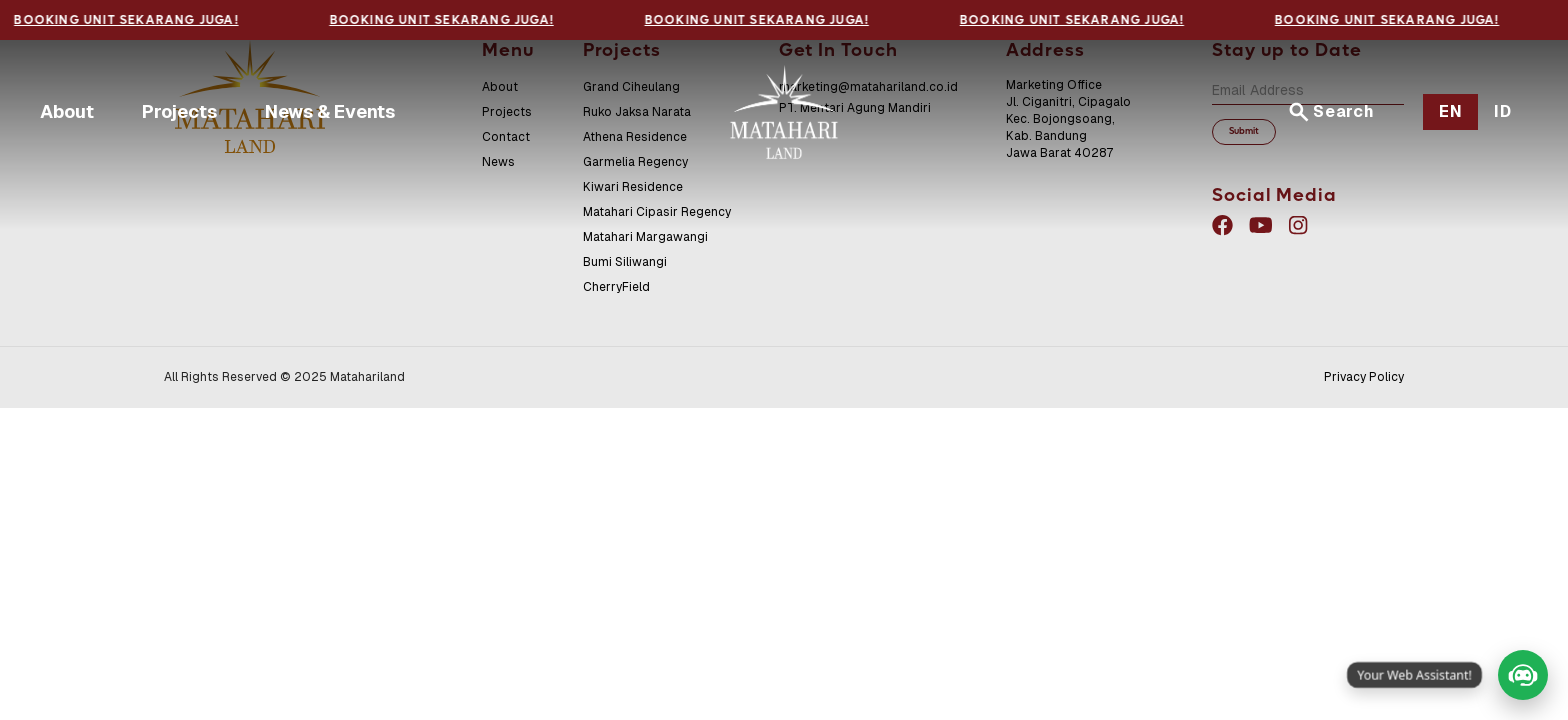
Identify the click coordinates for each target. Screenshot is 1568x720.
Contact (506, 137)
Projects (179, 111)
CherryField (616, 287)
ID (1503, 111)
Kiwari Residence (633, 187)
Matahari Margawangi (645, 237)
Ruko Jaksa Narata (637, 112)
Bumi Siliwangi (625, 262)
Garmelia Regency (635, 162)
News (498, 162)
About (67, 111)
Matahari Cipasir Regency (657, 212)
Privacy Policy (1364, 377)
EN (1451, 111)
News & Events (330, 111)
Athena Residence (635, 137)
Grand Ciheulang (631, 87)
